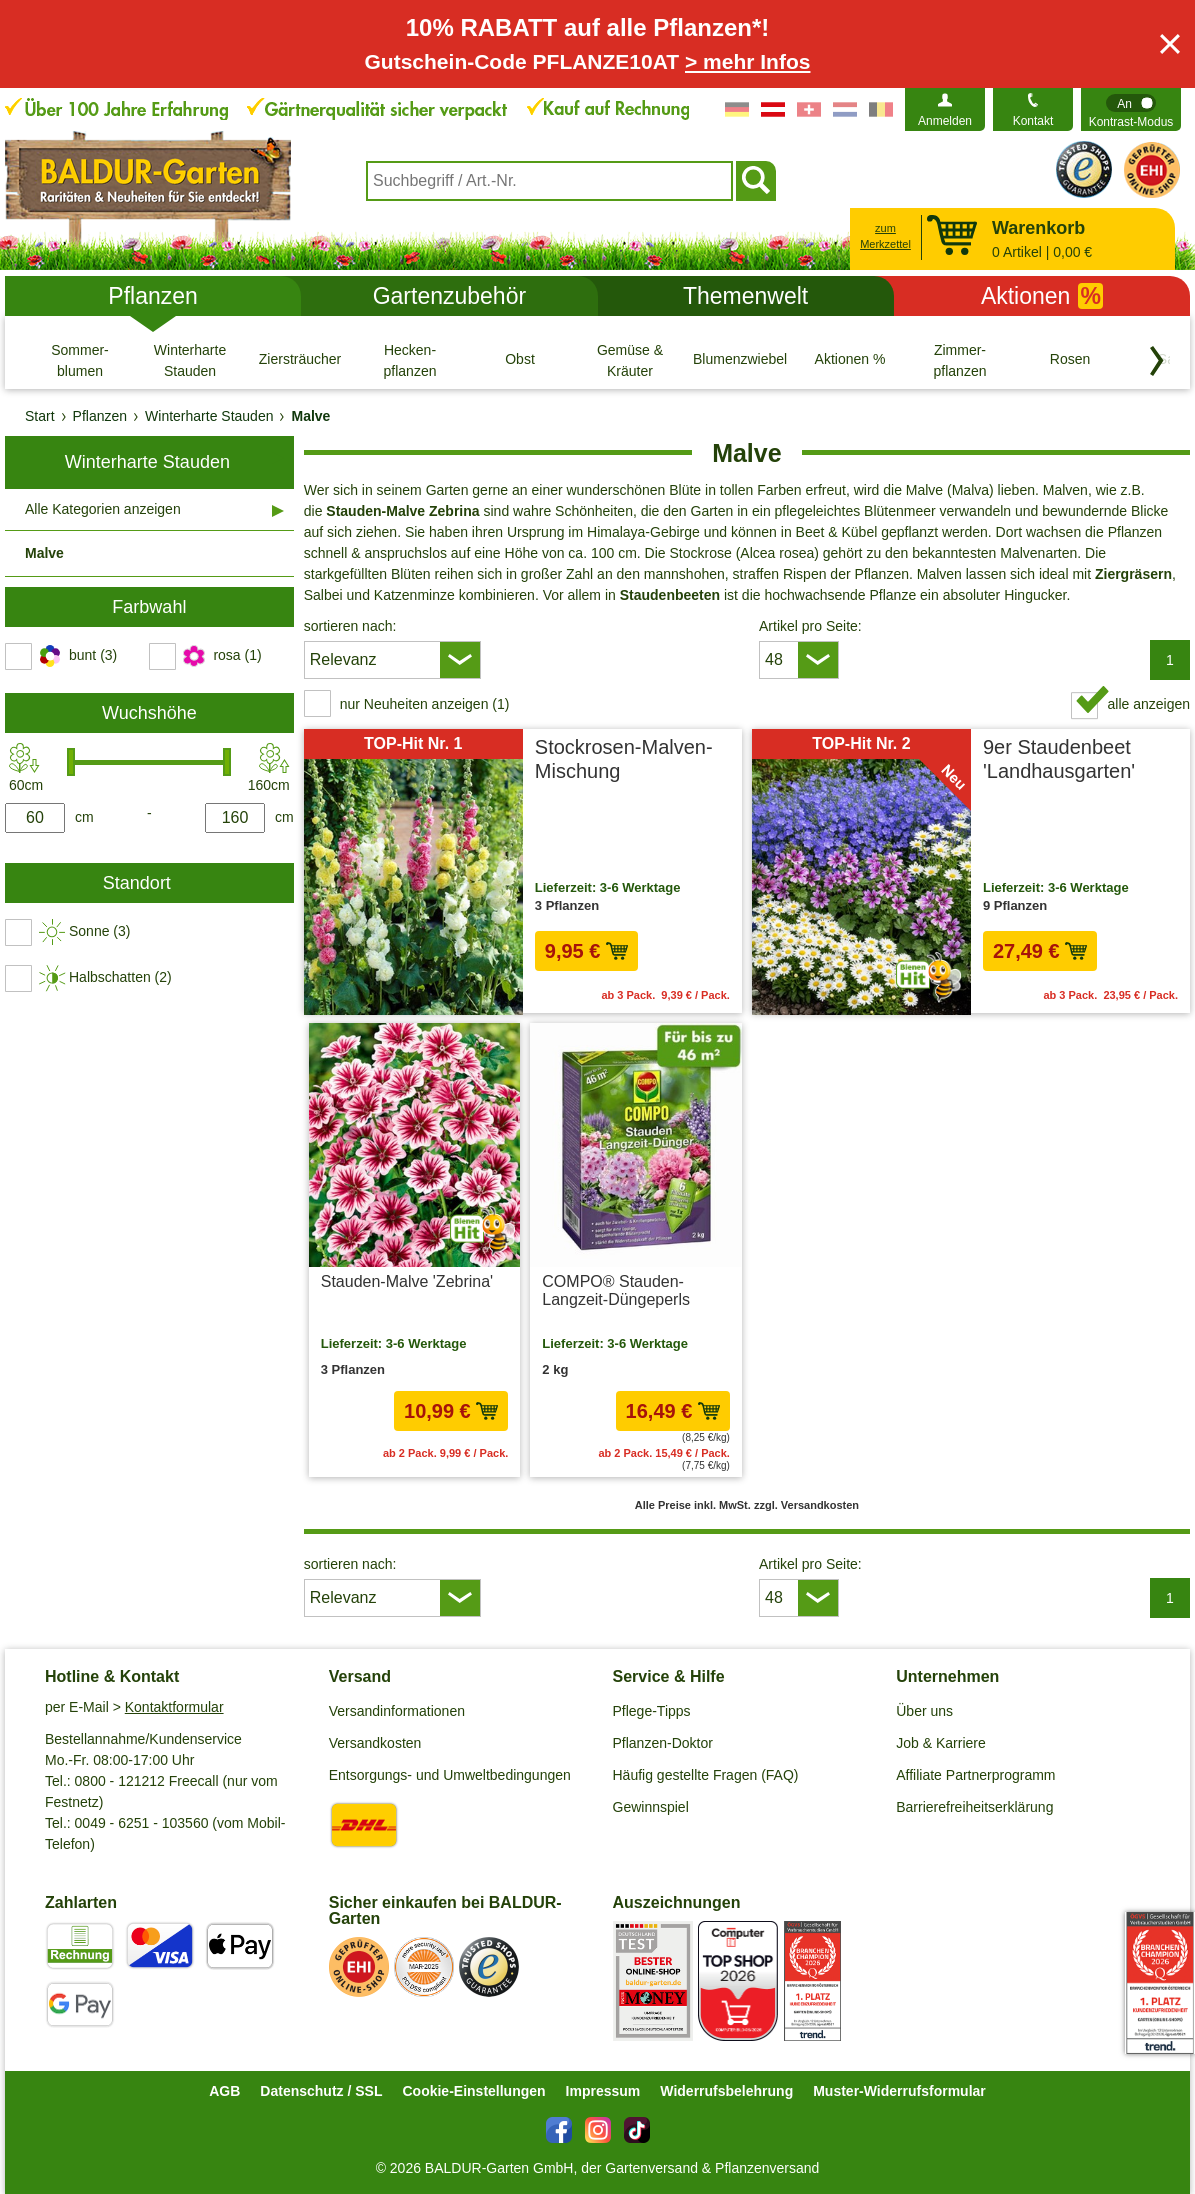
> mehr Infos (747, 61)
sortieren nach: (350, 626)
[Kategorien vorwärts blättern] (1157, 361)
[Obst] (520, 360)
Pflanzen (153, 296)
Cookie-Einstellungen (473, 2091)
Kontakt (1033, 121)
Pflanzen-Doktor (663, 1743)
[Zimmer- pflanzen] (960, 360)
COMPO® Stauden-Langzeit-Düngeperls (616, 1290)
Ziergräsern (1133, 574)
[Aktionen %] (850, 360)
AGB (224, 2091)
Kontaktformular (174, 1707)
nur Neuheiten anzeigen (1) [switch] (425, 704)
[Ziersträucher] (300, 360)
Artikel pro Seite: (810, 626)
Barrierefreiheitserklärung (974, 1807)
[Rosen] (1070, 360)
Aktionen (1042, 296)
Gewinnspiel (651, 1807)
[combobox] (549, 181)
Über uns (924, 1711)
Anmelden (945, 121)
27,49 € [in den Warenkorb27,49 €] (1040, 951)
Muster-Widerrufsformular (899, 2091)
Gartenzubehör (449, 296)
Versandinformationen (397, 1711)
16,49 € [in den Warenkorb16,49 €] (673, 1411)
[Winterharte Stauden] (190, 360)
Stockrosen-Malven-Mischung (624, 759)
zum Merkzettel (885, 236)
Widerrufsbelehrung (726, 2091)
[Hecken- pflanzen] (410, 360)
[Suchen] (756, 181)
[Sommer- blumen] (80, 360)
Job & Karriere (940, 1743)
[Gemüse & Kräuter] (630, 360)
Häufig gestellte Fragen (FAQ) (706, 1775)
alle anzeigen (1148, 704)
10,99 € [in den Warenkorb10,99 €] (451, 1411)
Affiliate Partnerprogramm (975, 1775)
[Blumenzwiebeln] (740, 360)
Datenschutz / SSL (321, 2091)
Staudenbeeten (670, 595)
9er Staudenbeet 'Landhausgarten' (1059, 759)
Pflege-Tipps (652, 1711)
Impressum (603, 2091)
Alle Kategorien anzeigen (103, 509)
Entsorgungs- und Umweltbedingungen (450, 1775)
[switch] (1131, 109)
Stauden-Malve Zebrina (402, 511)
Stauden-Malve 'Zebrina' (407, 1281)
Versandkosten (375, 1743)
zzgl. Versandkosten (806, 1505)
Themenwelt (745, 296)
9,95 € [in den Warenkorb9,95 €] (586, 951)
